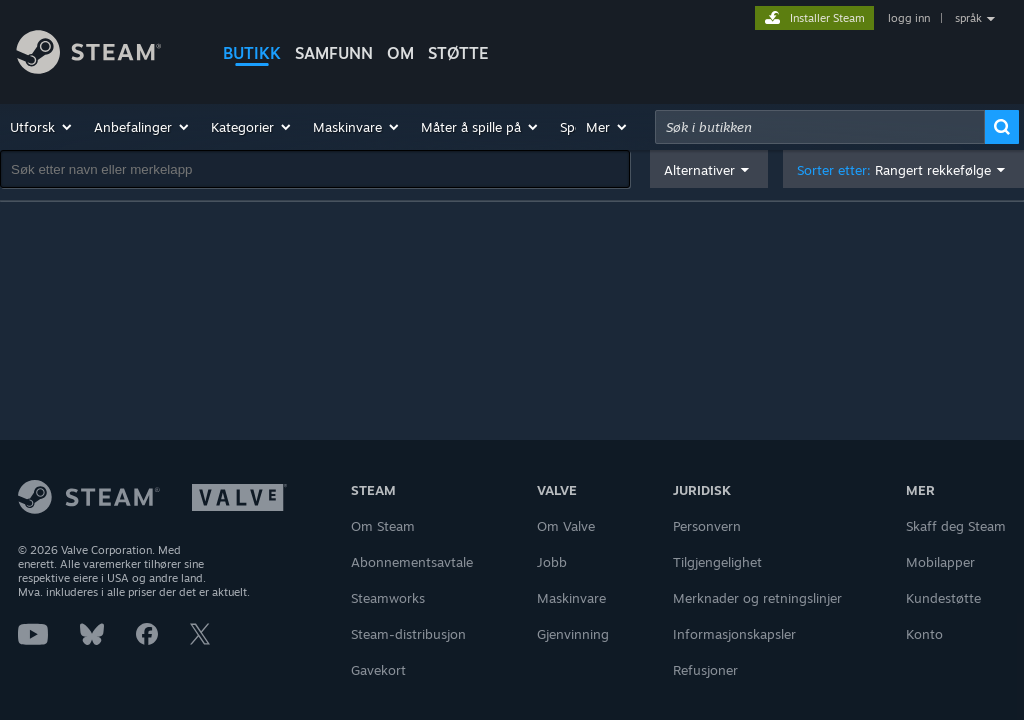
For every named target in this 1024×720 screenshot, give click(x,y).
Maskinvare (571, 598)
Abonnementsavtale (412, 562)
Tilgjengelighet (717, 562)
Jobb (552, 562)
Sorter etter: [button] (894, 170)
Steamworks (388, 598)
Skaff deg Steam (956, 526)
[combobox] (820, 127)
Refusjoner (705, 670)
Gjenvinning (573, 634)
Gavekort (378, 670)
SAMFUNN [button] (334, 53)
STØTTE (458, 53)
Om (400, 53)
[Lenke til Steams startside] (104, 55)
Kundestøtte (943, 598)
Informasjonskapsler (734, 634)
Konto (924, 634)
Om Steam (383, 526)
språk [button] (968, 18)
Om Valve (566, 526)
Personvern (707, 526)
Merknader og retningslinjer (757, 598)
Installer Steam (827, 18)
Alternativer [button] (699, 170)
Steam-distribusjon (408, 634)
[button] (42, 127)
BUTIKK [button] (252, 53)
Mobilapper (940, 562)
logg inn (909, 18)
